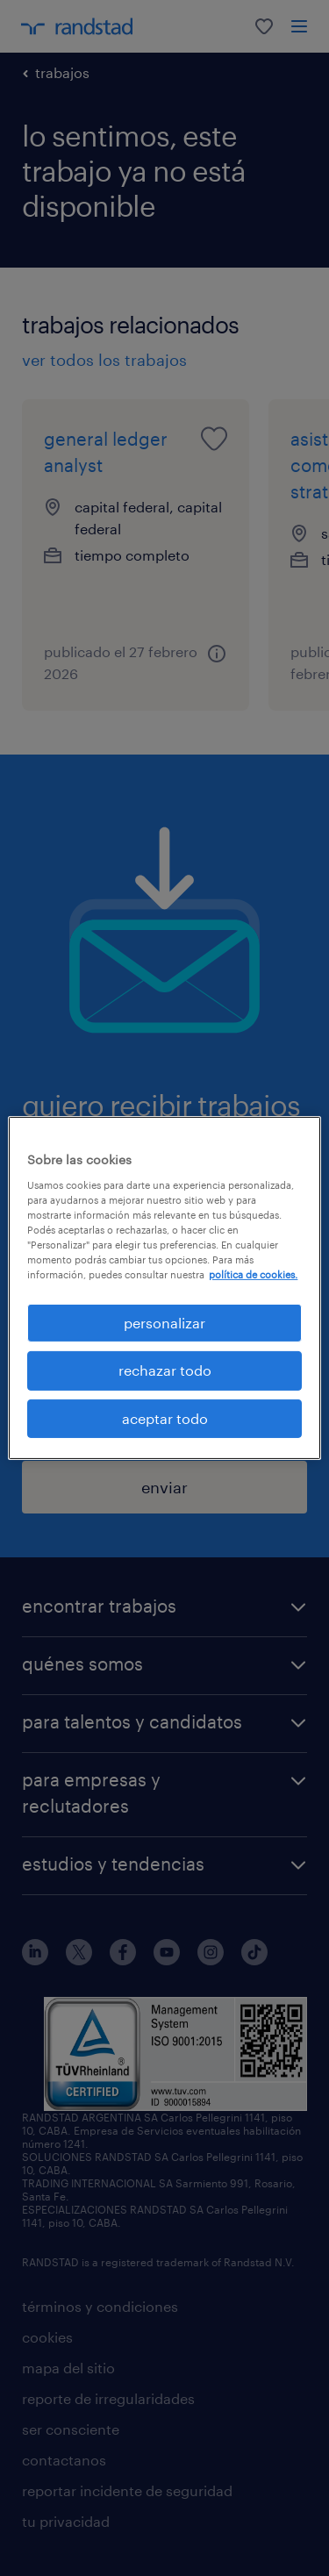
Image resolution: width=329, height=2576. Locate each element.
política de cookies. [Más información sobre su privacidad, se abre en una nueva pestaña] (253, 1274)
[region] (164, 1288)
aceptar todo (165, 1418)
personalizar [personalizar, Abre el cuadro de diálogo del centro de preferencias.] (164, 1322)
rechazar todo (164, 1370)
